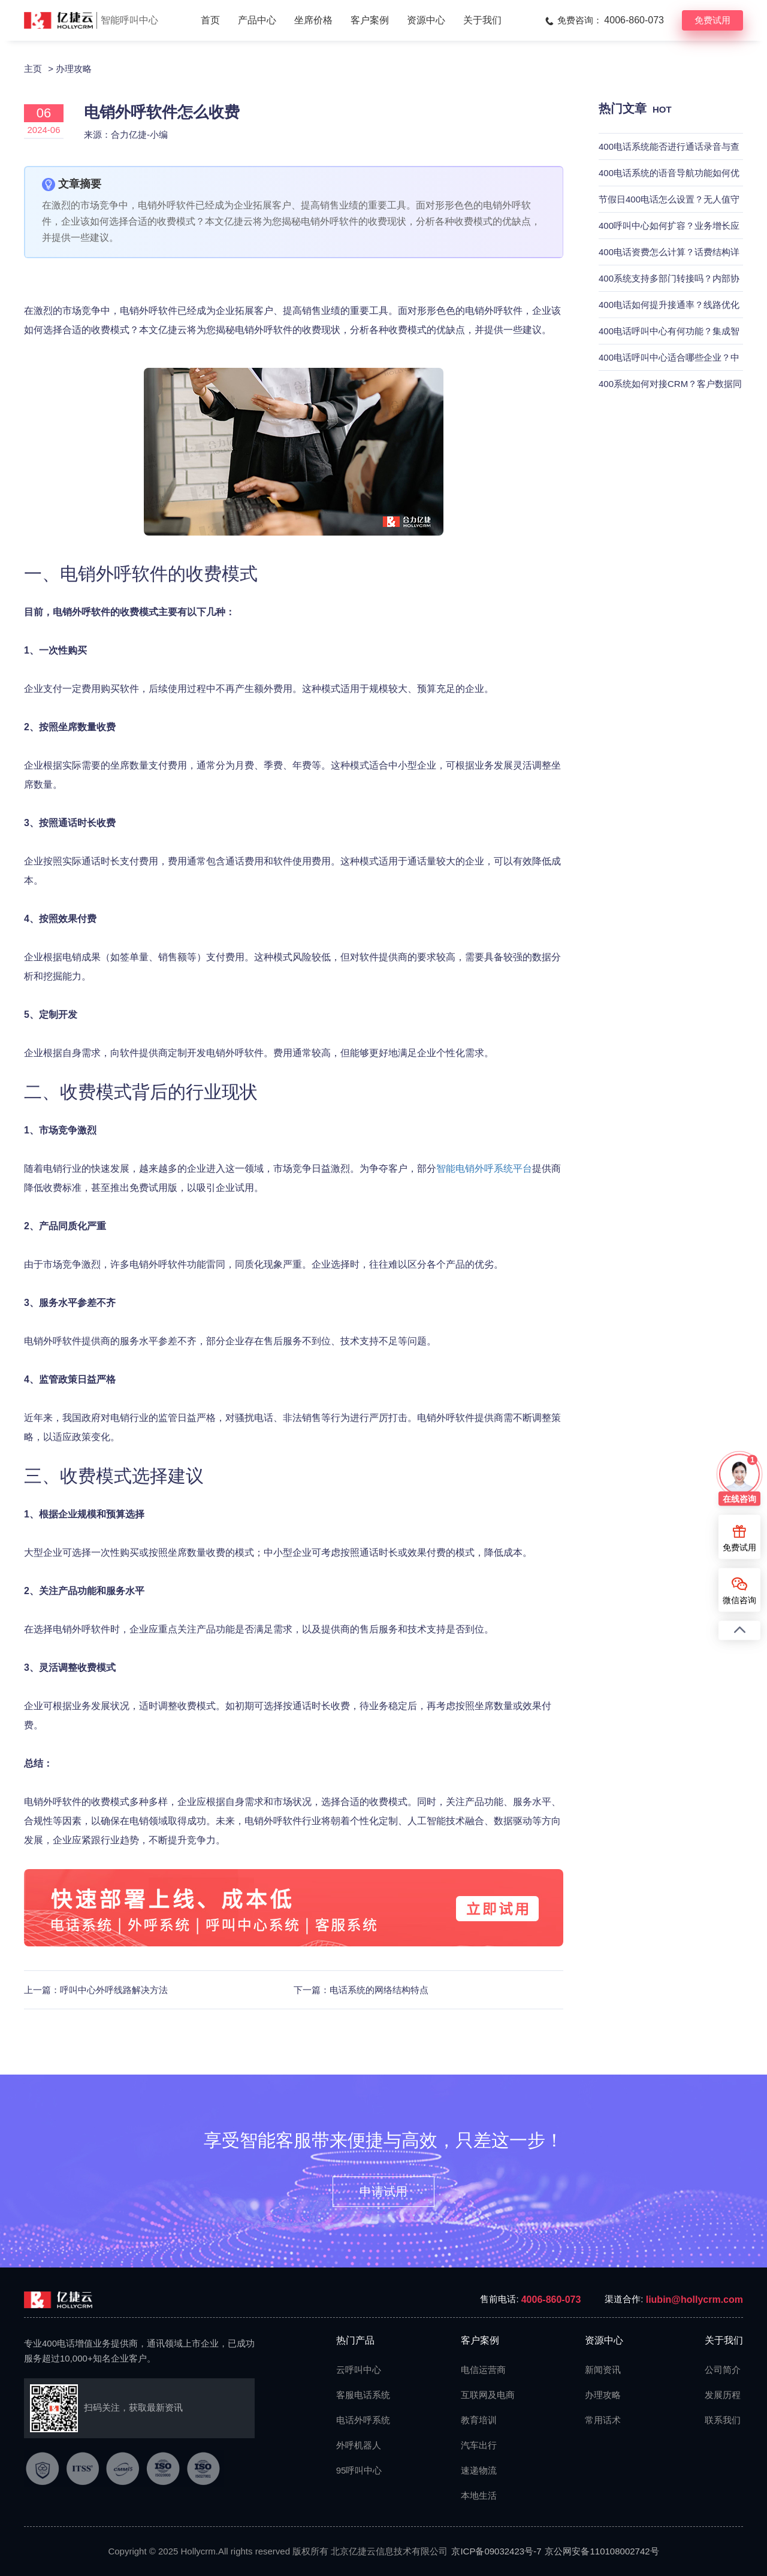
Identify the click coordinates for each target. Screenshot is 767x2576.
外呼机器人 (357, 2445)
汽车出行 (479, 2445)
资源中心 (426, 20)
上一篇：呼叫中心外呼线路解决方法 (96, 1990)
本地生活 (479, 2495)
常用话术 (603, 2420)
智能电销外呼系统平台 (484, 1168)
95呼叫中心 (357, 2470)
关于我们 (482, 20)
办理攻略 (74, 69)
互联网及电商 (482, 2395)
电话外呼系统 (357, 2420)
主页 (33, 69)
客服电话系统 (357, 2395)
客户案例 (370, 20)
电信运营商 (482, 2370)
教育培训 (479, 2420)
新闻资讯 (603, 2370)
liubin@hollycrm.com (694, 2299)
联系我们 (723, 2420)
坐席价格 (313, 20)
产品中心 (257, 20)
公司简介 (723, 2370)
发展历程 (723, 2395)
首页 (210, 20)
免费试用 (712, 20)
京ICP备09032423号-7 (496, 2551)
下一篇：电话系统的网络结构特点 (361, 1990)
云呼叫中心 (357, 2370)
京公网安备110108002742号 (602, 2551)
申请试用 (383, 2191)
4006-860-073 (551, 2299)
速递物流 (479, 2470)
